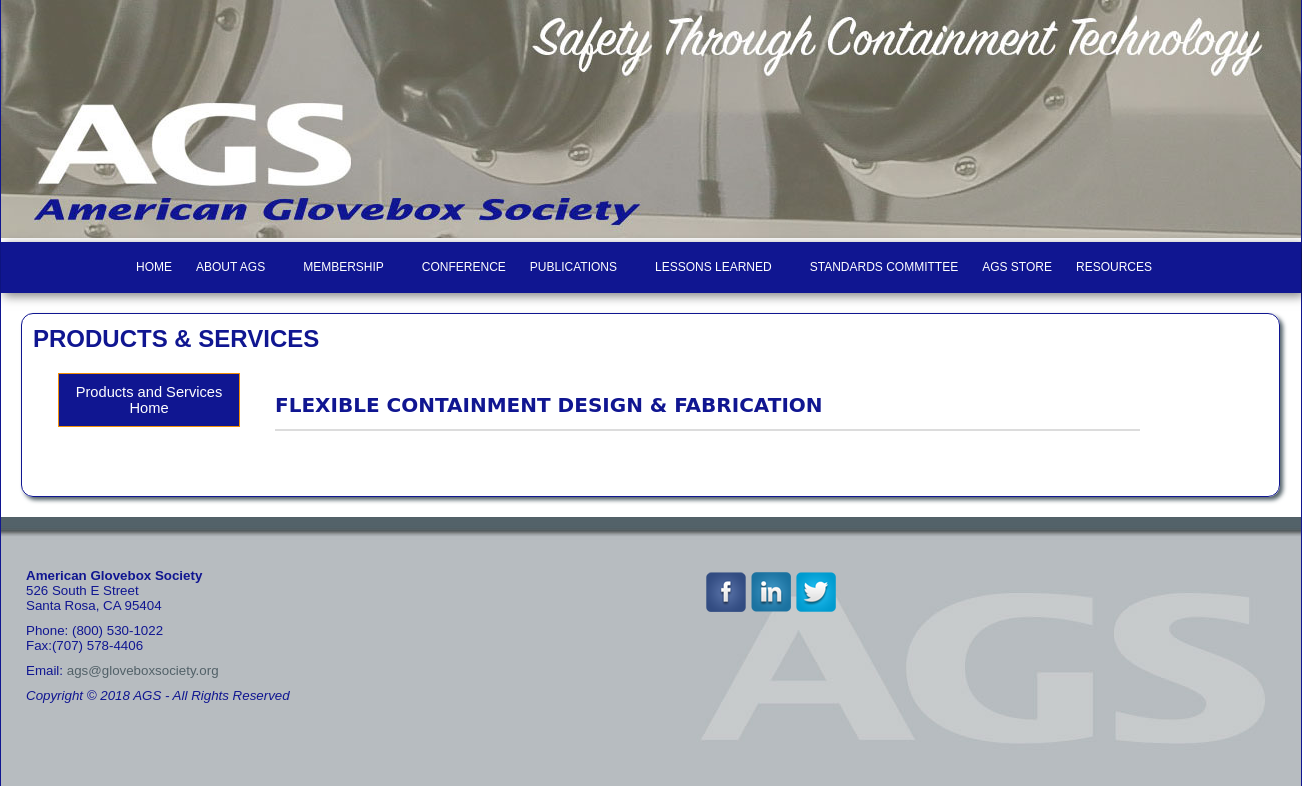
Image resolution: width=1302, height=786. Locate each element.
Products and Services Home (149, 400)
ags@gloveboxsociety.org (143, 670)
